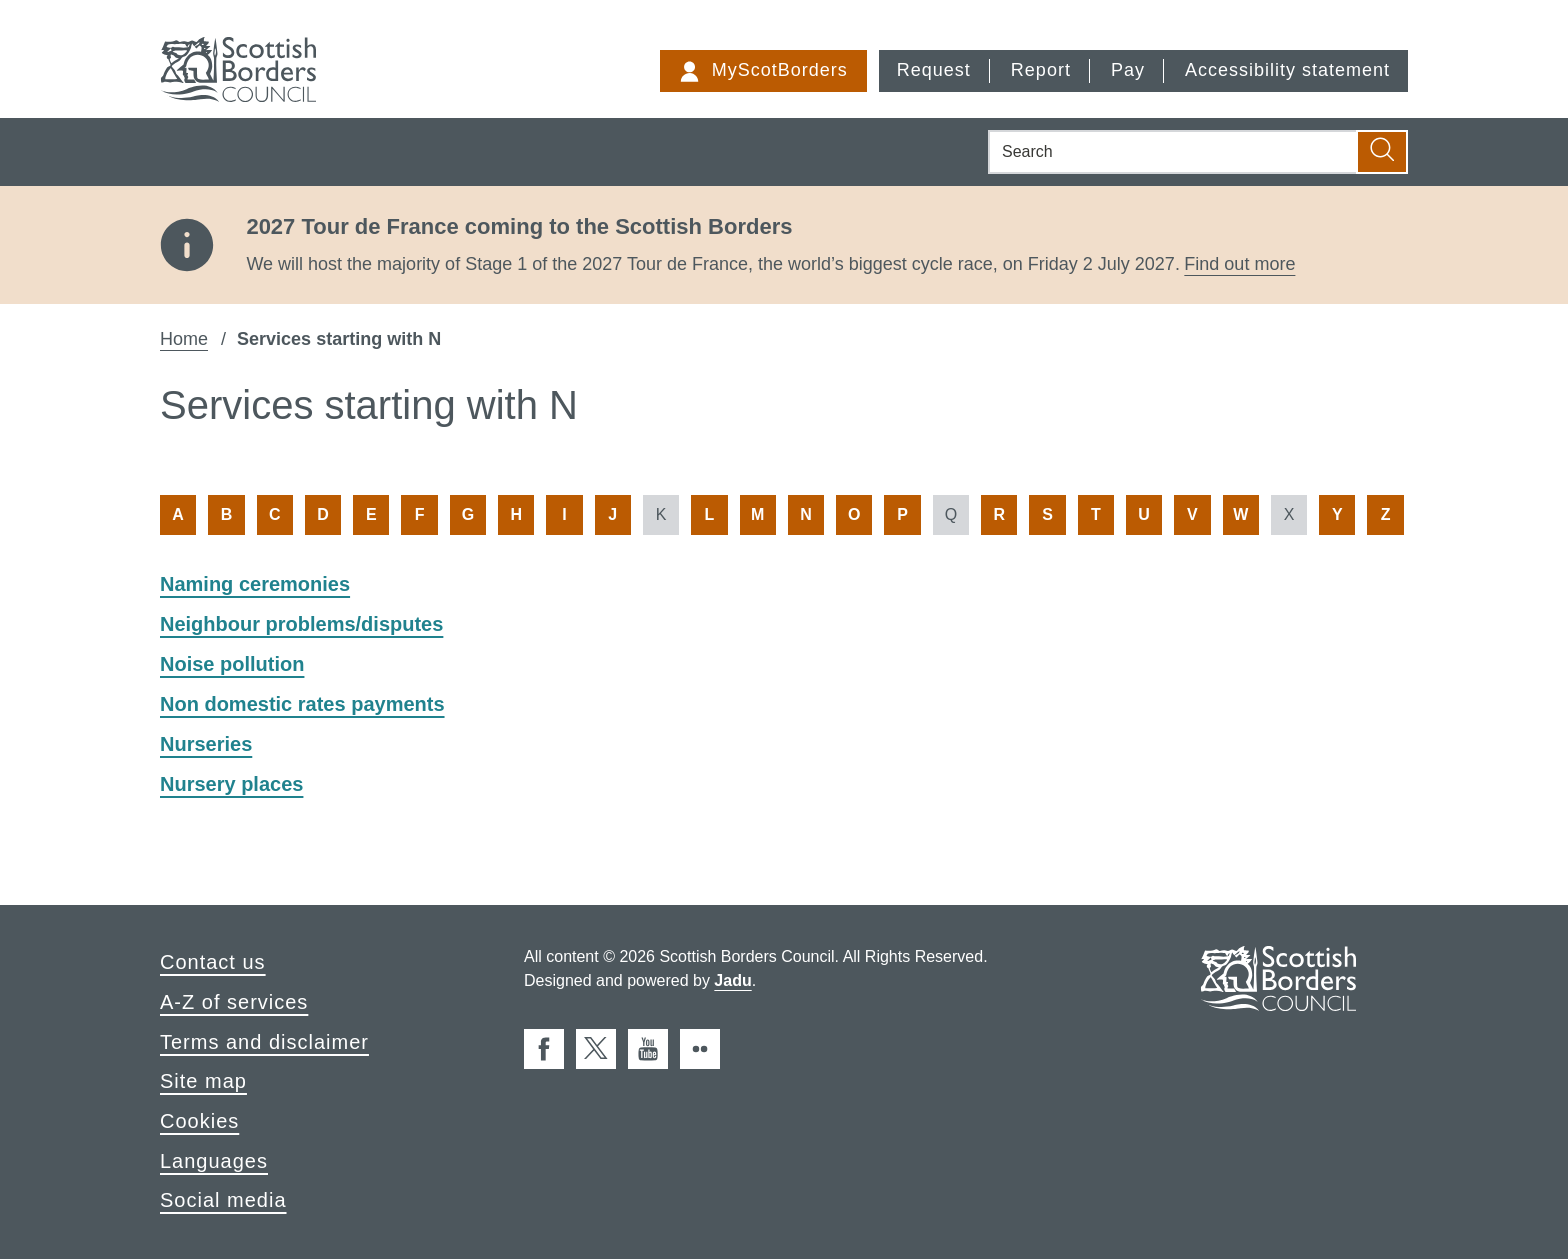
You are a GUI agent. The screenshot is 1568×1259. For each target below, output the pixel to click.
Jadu (732, 980)
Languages (214, 1161)
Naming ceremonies (255, 584)
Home (184, 339)
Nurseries (206, 744)
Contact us (213, 962)
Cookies (199, 1121)
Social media (223, 1200)
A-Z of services (234, 1002)
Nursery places (231, 784)
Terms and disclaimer (264, 1042)
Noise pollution (232, 664)
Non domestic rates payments (302, 704)
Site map (203, 1081)
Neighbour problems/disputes (301, 624)
